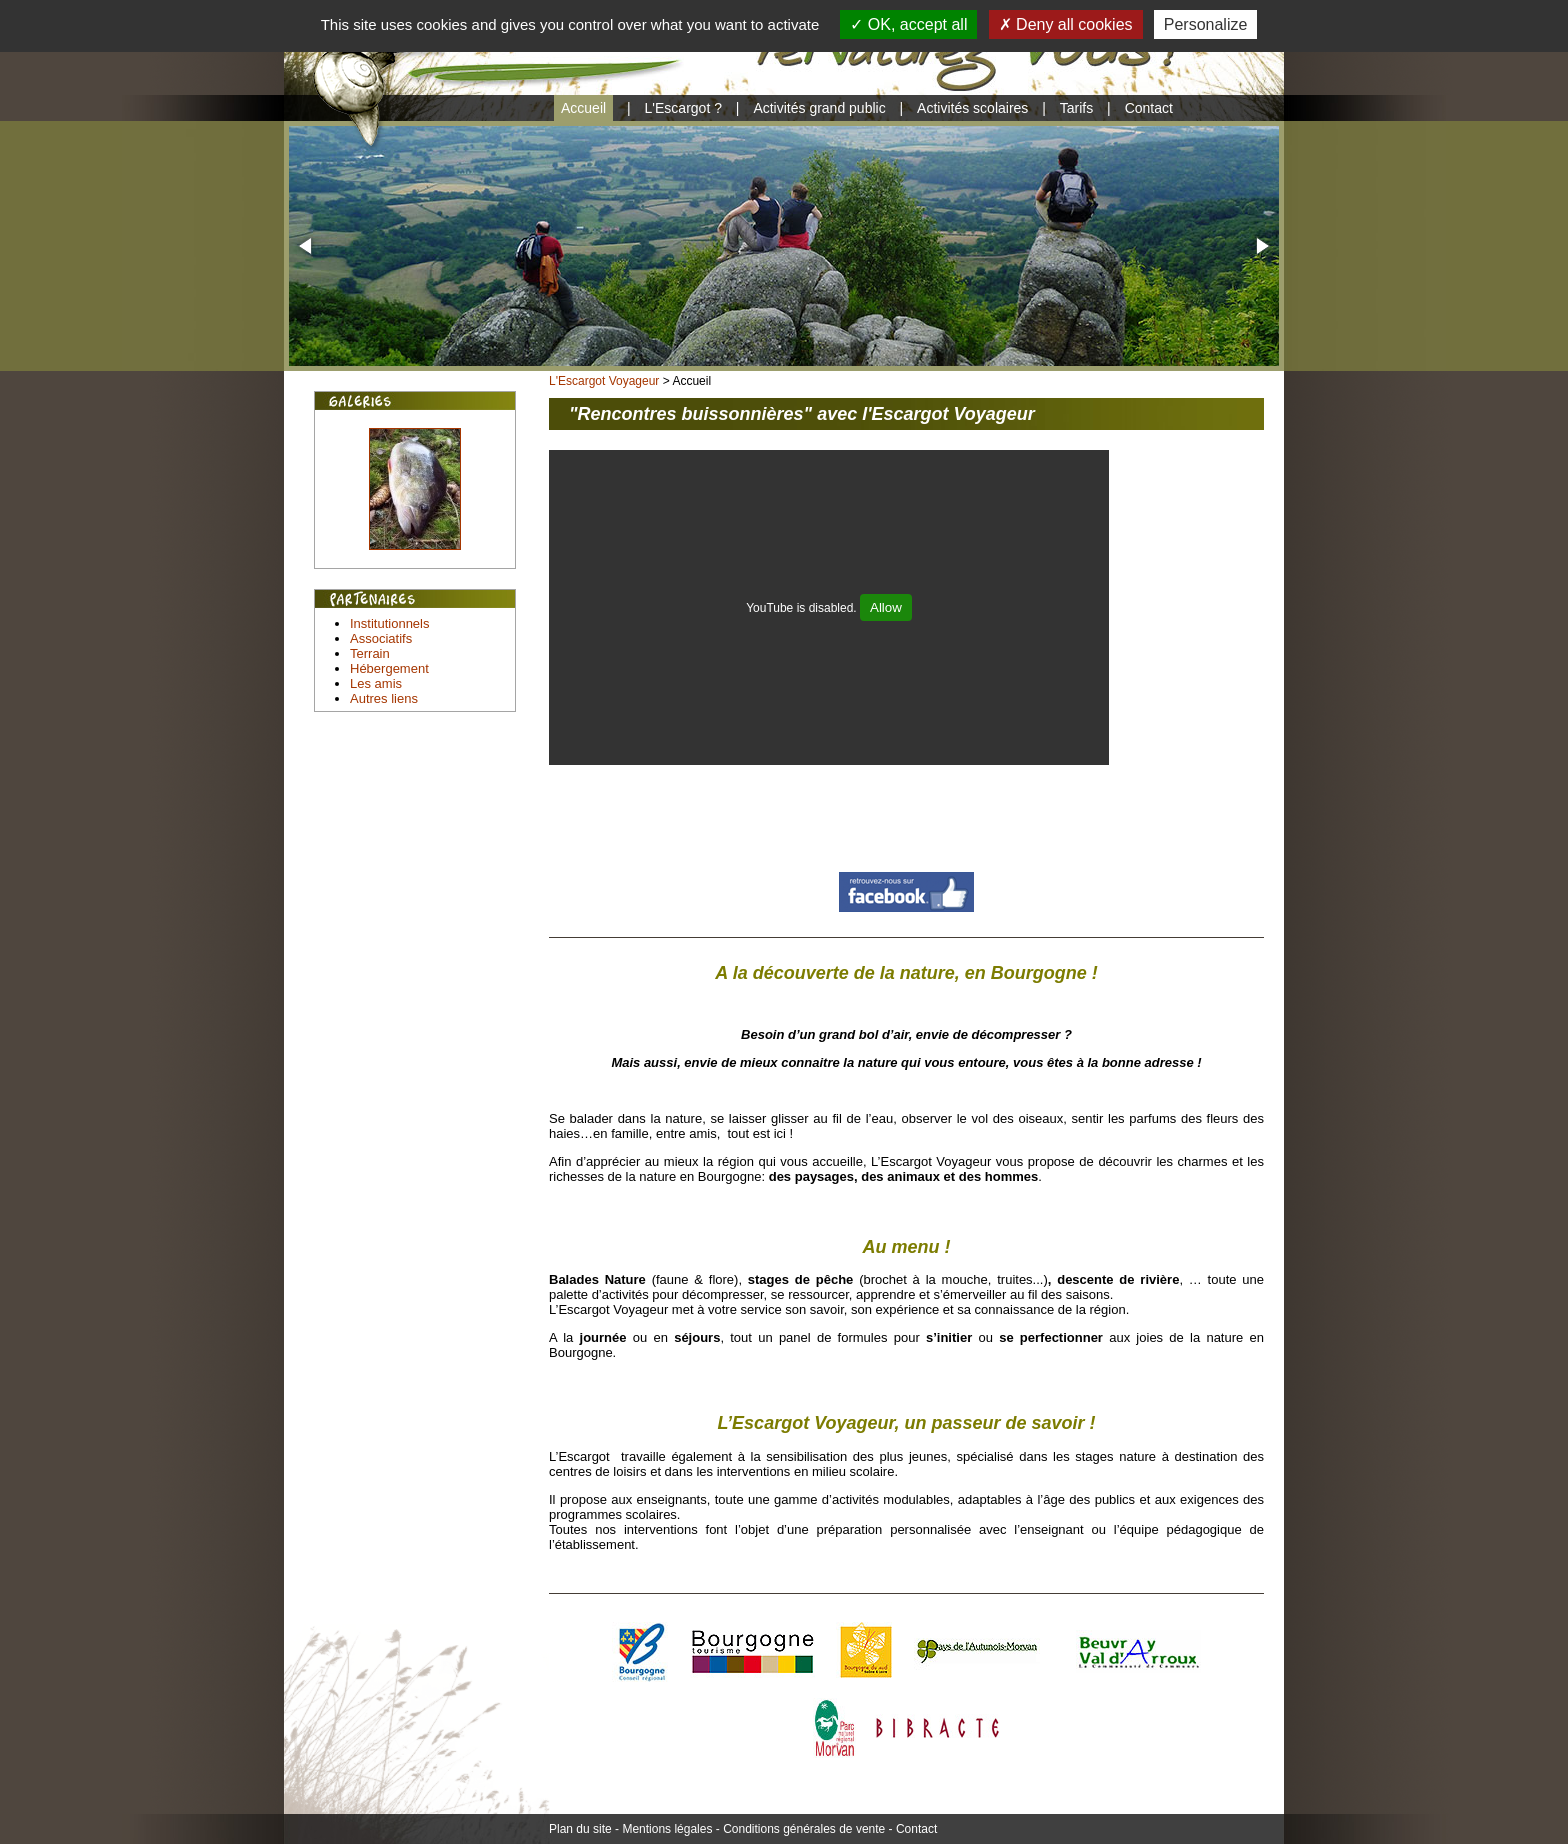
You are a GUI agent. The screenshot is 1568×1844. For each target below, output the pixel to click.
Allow (886, 607)
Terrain (370, 653)
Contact (1149, 108)
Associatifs (381, 638)
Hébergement (389, 668)
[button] (307, 246)
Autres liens (384, 698)
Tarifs (1076, 108)
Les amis (376, 683)
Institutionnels (390, 623)
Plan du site (580, 1829)
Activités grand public (819, 108)
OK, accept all (908, 24)
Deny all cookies (1066, 24)
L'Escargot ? (683, 108)
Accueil (583, 108)
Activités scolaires (972, 108)
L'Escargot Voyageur (604, 381)
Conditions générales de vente (804, 1829)
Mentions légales (667, 1829)
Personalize (1206, 24)
